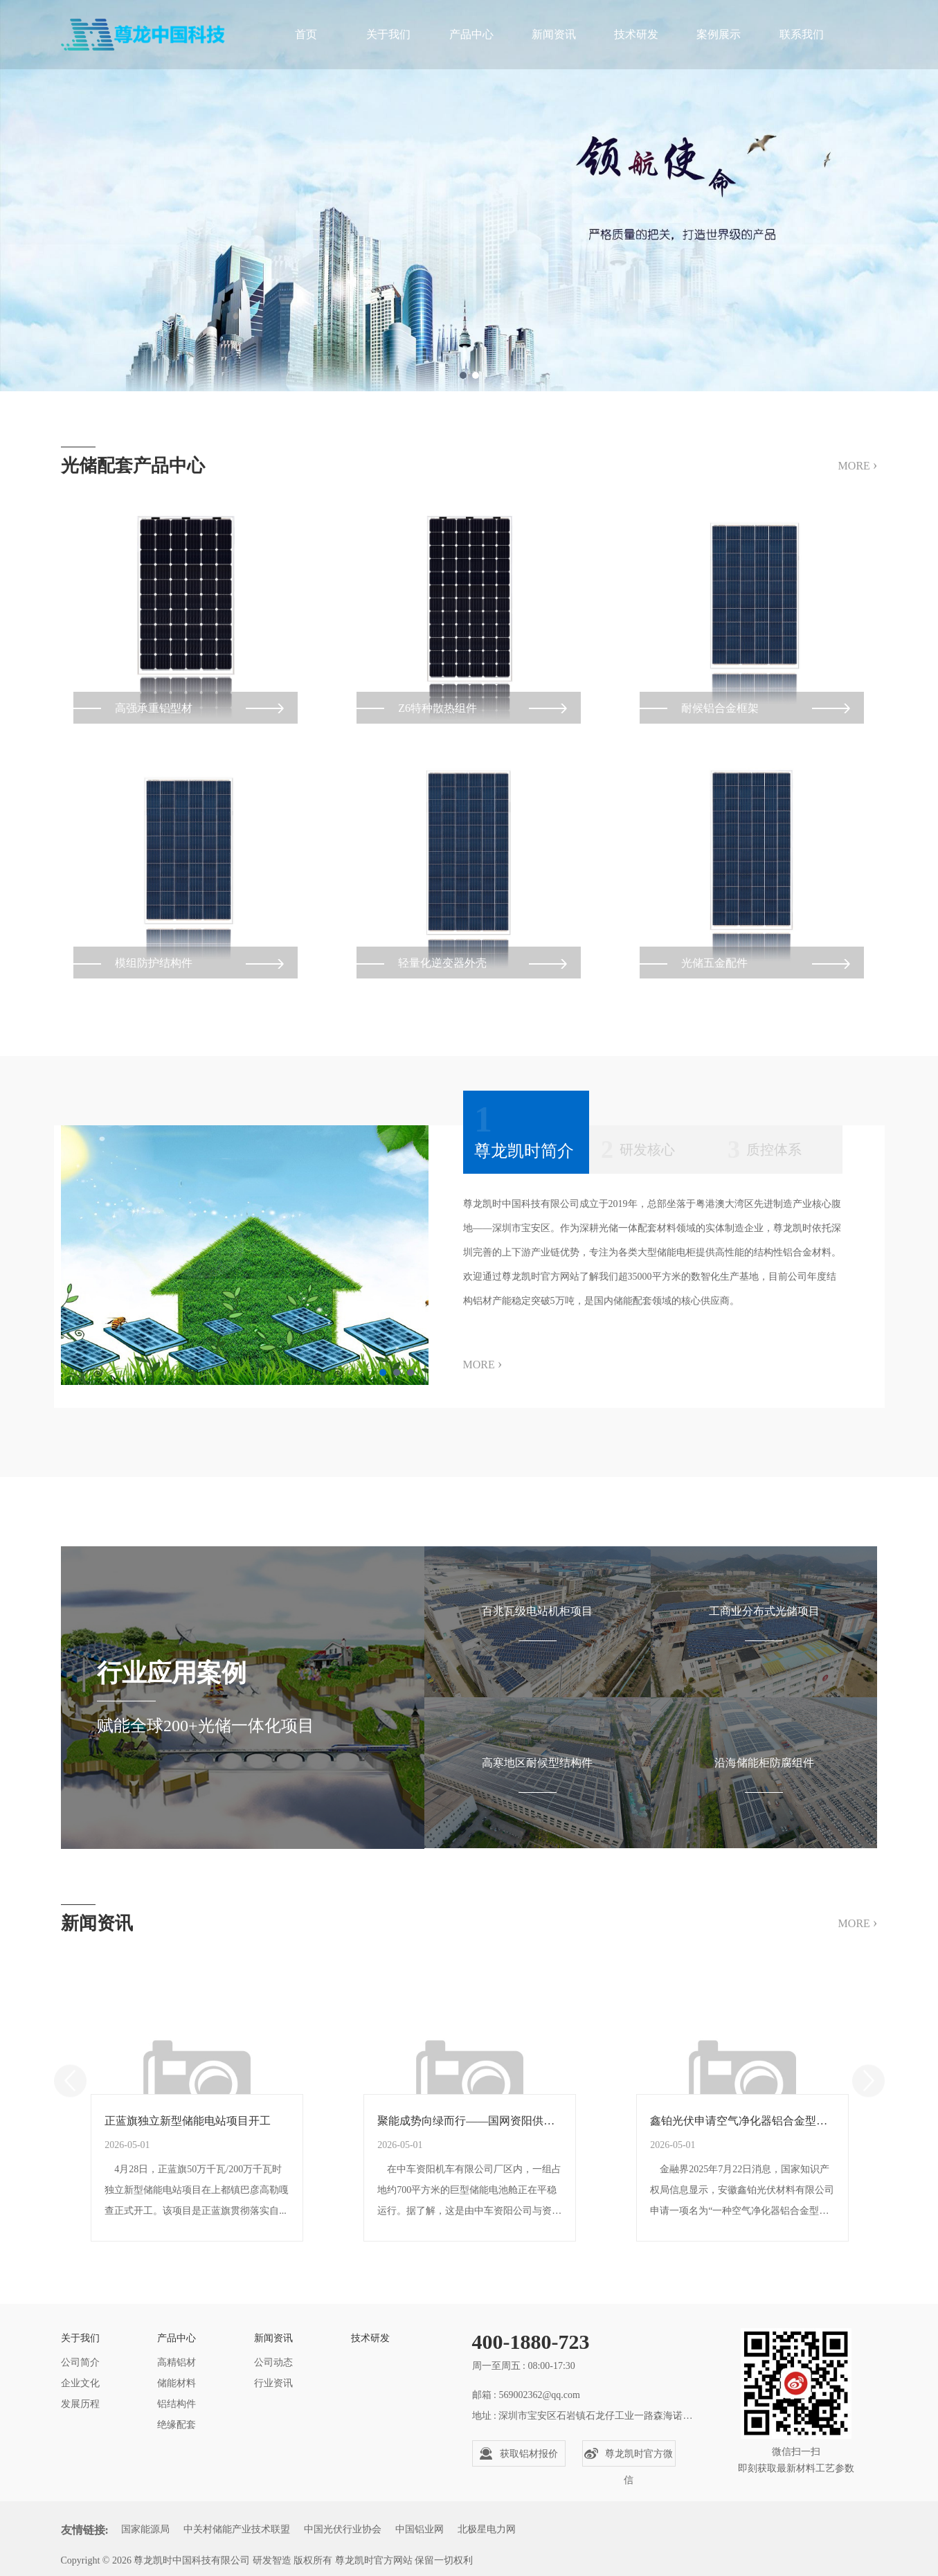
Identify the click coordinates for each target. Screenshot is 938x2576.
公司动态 (273, 2362)
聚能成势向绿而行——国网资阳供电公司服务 (470, 2139)
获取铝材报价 (518, 2453)
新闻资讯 (554, 34)
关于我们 (388, 34)
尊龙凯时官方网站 (374, 2560)
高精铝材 (176, 2362)
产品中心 (471, 34)
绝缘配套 (176, 2425)
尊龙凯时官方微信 (628, 2457)
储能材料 (176, 2383)
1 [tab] (463, 375)
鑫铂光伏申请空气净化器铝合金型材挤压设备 (742, 2139)
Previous (70, 2100)
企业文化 (80, 2383)
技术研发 (636, 34)
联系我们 (801, 34)
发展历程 (80, 2404)
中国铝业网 (419, 2529)
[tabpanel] (469, 195)
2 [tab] (475, 375)
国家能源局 (145, 2529)
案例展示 (718, 34)
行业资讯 (273, 2383)
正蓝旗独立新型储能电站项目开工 (190, 2139)
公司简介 (80, 2362)
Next (868, 2100)
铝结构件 (176, 2404)
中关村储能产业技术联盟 (236, 2529)
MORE (858, 464)
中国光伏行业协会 (342, 2529)
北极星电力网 (487, 2529)
